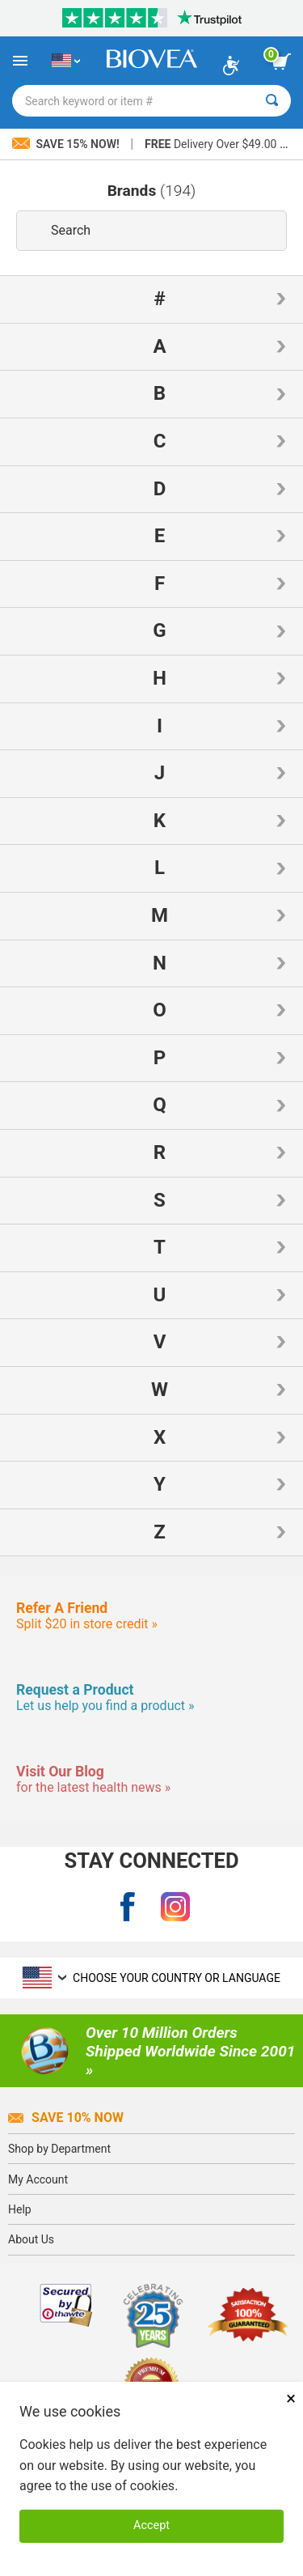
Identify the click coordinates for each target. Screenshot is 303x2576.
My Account (38, 2179)
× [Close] (291, 2398)
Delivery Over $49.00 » (214, 144)
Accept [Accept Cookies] (151, 2525)
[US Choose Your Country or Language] (66, 60)
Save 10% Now (66, 2117)
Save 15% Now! (67, 144)
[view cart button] (281, 61)
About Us (31, 2239)
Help (20, 2209)
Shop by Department (59, 2148)
